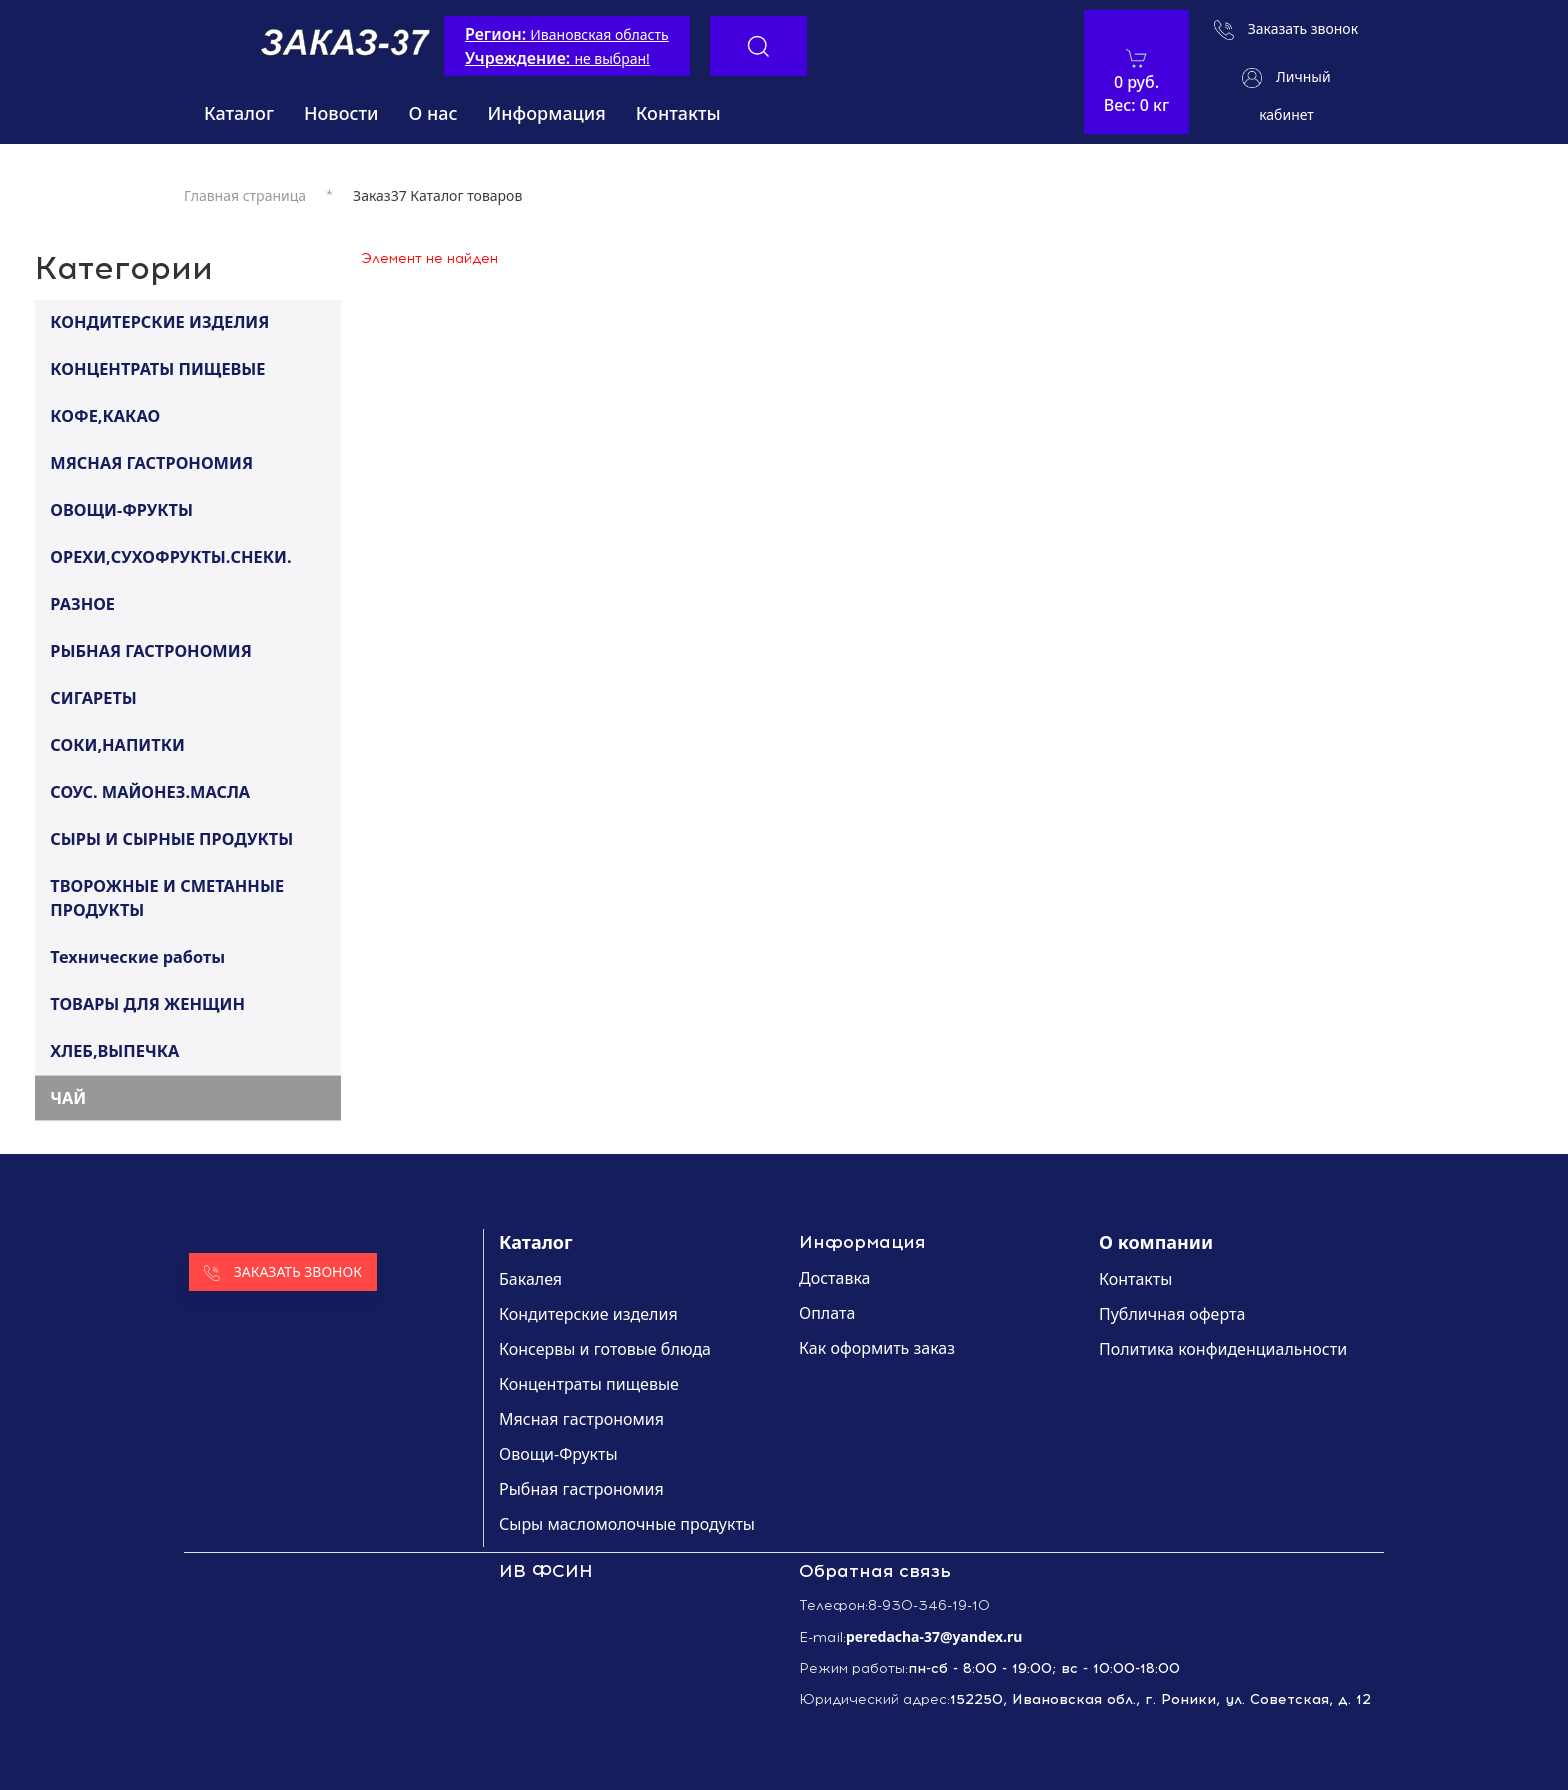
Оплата (827, 1313)
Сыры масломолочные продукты (627, 1524)
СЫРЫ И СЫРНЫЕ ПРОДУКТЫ (171, 838)
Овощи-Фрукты (558, 1454)
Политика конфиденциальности (1223, 1349)
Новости (341, 113)
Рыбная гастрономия (581, 1489)
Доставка (835, 1278)
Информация (547, 113)
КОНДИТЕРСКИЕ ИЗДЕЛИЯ (159, 321)
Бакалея (530, 1279)
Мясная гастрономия (581, 1419)
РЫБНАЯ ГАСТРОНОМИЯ (150, 650)
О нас (433, 113)
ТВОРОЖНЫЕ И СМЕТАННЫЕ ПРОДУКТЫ (167, 897)
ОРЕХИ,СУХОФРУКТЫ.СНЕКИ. (170, 556)
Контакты (678, 113)
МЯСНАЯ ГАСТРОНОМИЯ (151, 462)
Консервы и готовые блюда (605, 1349)
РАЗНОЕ (82, 603)
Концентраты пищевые (589, 1384)
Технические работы (137, 956)
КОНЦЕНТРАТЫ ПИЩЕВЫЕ (157, 368)
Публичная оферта (1172, 1314)
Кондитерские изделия (588, 1314)
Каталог (239, 113)
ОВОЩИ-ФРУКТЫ (121, 509)
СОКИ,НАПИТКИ (117, 744)
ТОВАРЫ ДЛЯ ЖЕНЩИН (147, 1003)
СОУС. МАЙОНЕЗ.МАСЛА (150, 791)
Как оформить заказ (877, 1348)
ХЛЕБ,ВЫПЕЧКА (114, 1050)
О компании (1156, 1242)
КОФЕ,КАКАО (105, 415)
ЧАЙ (68, 1097)
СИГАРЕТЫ (93, 697)
